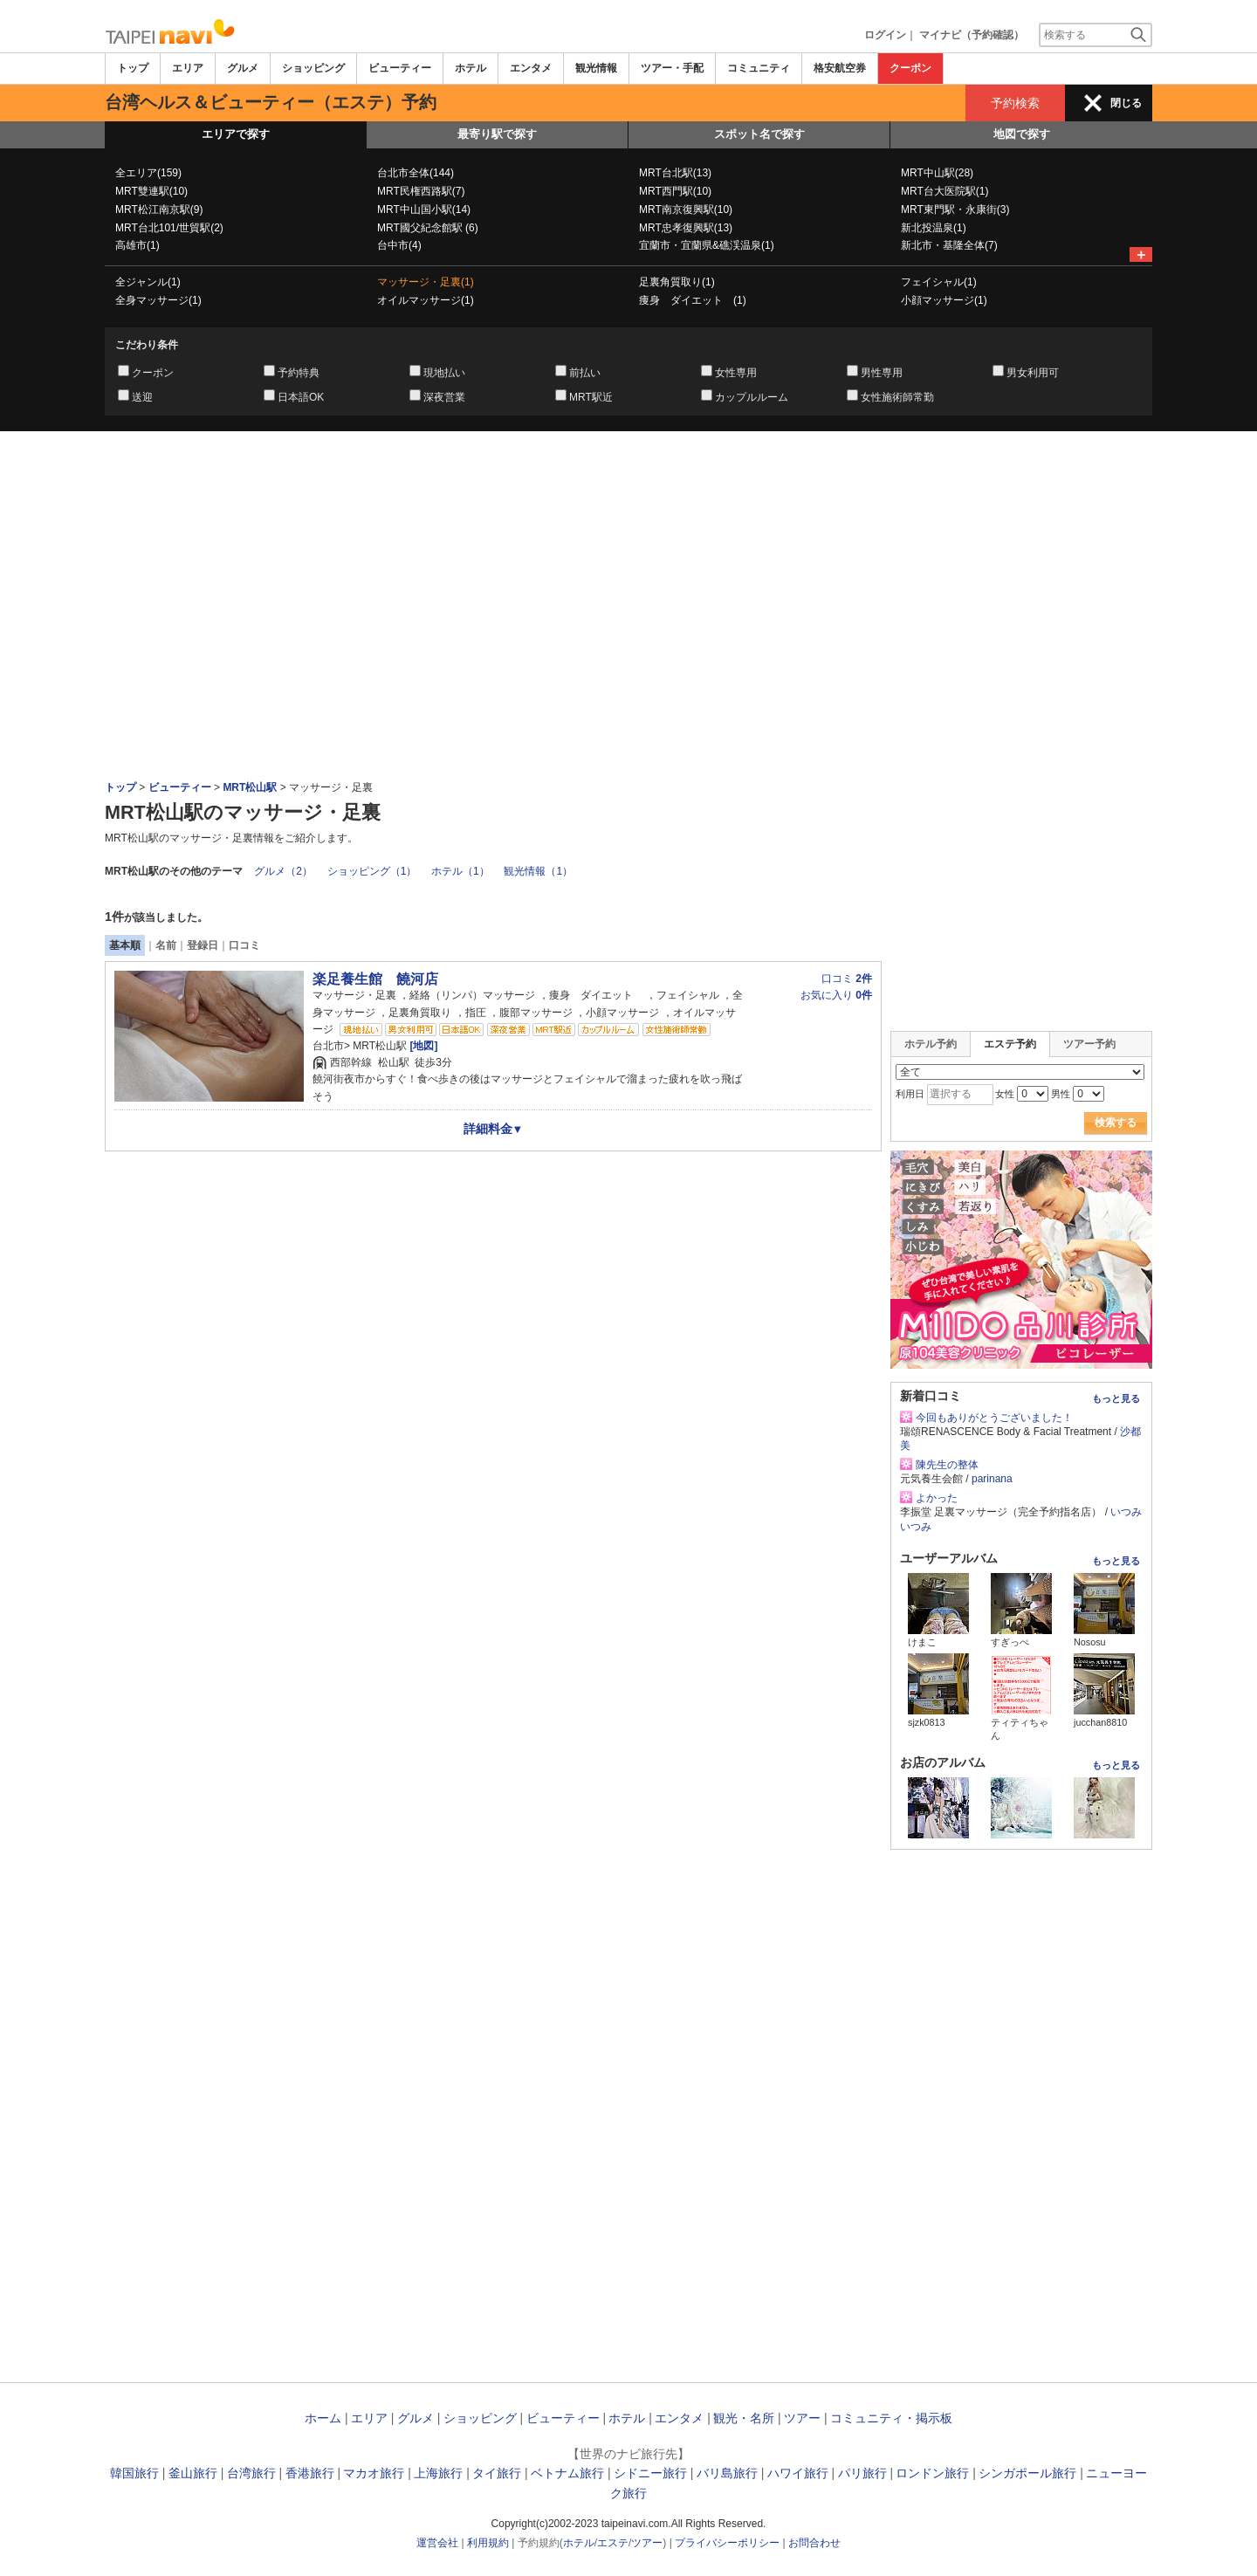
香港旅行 (309, 2473)
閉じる (1126, 103)
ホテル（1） (460, 871)
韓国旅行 (134, 2473)
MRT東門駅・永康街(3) (955, 209)
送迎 (142, 397)
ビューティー (399, 68)
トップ (132, 68)
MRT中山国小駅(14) (424, 209)
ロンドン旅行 (932, 2473)
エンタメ (531, 68)
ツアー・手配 (672, 68)
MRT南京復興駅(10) (685, 209)
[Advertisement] (628, 479)
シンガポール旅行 (1027, 2473)
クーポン (910, 68)
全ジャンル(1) (148, 282)
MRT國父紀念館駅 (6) (427, 228)
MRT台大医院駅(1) (944, 191)
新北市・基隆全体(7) (949, 245)
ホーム (323, 2418)
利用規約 (488, 2543)
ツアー (802, 2418)
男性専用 (882, 373)
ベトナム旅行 (567, 2473)
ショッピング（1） (372, 871)
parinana (992, 1479)
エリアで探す (236, 134)
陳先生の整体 (947, 1465)
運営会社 (437, 2543)
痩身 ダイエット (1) (692, 300)
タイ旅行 (496, 2473)
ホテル (470, 68)
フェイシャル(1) (939, 282)
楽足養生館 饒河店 (375, 979)
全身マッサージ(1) (158, 300)
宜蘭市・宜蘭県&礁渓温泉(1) (706, 245)
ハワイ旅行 (797, 2473)
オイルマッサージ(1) (425, 300)
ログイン (885, 35)
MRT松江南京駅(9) (159, 209)
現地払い (444, 373)
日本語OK (301, 397)
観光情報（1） (538, 871)
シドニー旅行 (650, 2473)
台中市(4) (399, 245)
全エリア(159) (148, 173)
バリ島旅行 (727, 2473)
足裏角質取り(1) (677, 282)
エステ (612, 2543)
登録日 (202, 945)
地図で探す (1021, 134)
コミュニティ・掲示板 (891, 2418)
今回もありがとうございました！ (994, 1418)
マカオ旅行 (373, 2473)
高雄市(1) (137, 245)
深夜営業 (444, 397)
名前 (165, 945)
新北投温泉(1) (933, 228)
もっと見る (1116, 1398)
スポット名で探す (759, 134)
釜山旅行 (192, 2473)
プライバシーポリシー (727, 2543)
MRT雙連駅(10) (151, 191)
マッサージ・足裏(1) (425, 282)
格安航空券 (840, 68)
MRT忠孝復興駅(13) (685, 228)
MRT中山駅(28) (937, 173)
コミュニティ (758, 68)
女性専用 (736, 373)
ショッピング (313, 68)
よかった (937, 1498)
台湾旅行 (251, 2473)
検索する (1116, 1122)
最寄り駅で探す (497, 134)
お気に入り (836, 995)
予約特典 (298, 373)
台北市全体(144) (415, 173)
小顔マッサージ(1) (944, 300)
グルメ (242, 68)
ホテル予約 (930, 1044)
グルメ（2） (283, 871)
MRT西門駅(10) (675, 191)
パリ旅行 (862, 2473)
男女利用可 (1032, 373)
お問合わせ (814, 2543)
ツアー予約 (1089, 1044)
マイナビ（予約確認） (971, 35)
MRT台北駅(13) (675, 173)
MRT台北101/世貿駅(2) (169, 228)
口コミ (244, 945)
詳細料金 (494, 1129)
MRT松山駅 (250, 787)
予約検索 (1015, 103)
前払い (585, 373)
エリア (187, 68)
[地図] (422, 1046)
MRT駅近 (591, 397)
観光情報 (596, 68)
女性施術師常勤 (897, 397)
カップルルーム (751, 397)
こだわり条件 (146, 345)
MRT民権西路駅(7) (420, 191)
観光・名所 (743, 2418)
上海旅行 (438, 2473)
